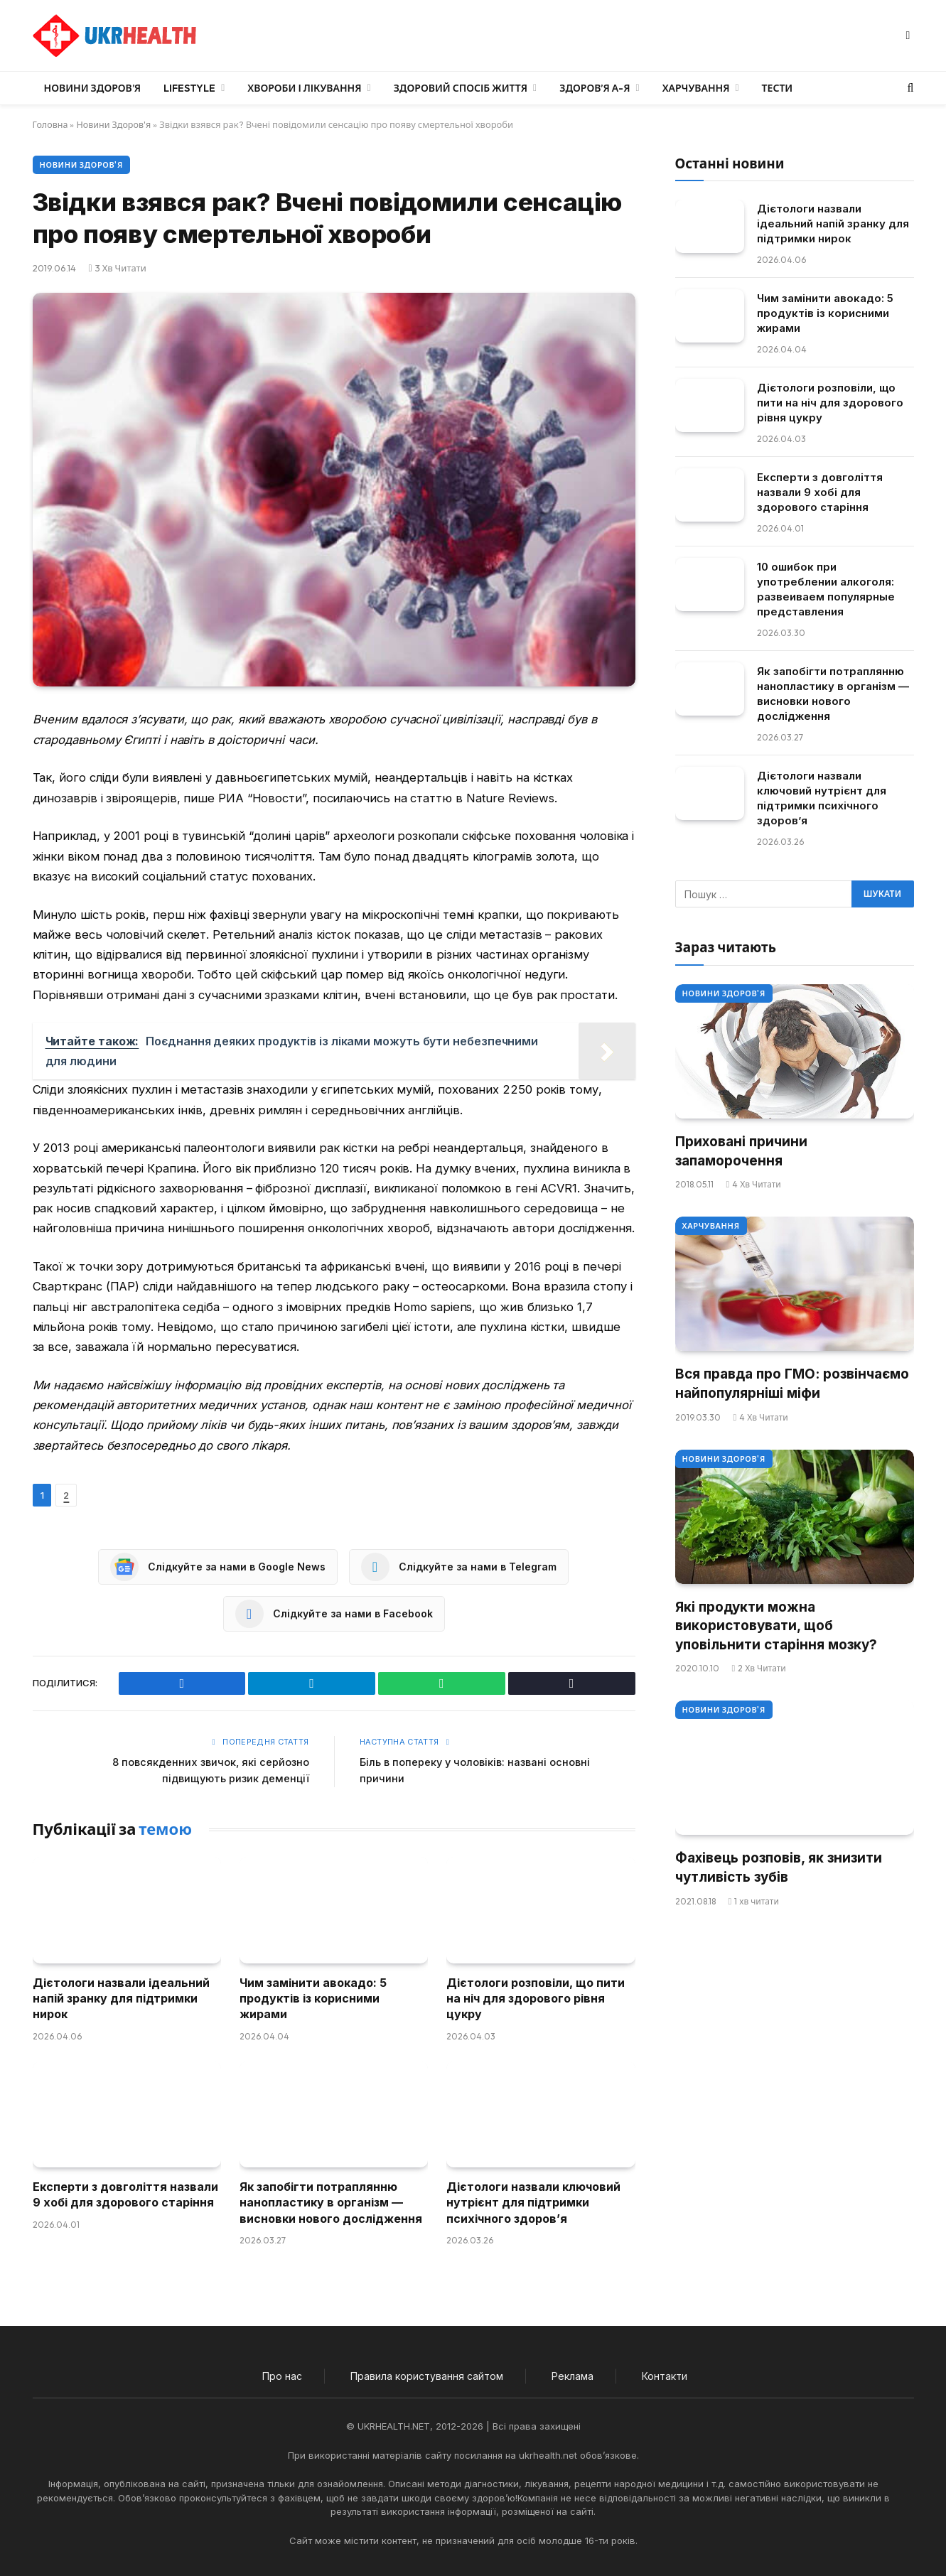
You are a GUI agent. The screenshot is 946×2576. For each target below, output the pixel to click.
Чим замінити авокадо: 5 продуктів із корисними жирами (313, 1998)
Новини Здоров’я (92, 88)
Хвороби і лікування (304, 88)
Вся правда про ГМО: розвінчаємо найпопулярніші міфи (792, 1383)
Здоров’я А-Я (594, 88)
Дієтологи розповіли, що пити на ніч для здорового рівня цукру (535, 1998)
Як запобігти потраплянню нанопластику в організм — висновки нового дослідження (331, 2202)
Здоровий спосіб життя (460, 88)
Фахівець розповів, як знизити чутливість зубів (778, 1867)
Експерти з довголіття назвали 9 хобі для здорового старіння (125, 2194)
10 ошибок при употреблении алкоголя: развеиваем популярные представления (826, 589)
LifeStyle (189, 88)
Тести (777, 88)
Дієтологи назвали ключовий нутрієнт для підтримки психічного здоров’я (533, 2202)
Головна (51, 124)
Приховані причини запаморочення (741, 1151)
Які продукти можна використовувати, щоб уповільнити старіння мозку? (776, 1626)
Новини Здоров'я (115, 124)
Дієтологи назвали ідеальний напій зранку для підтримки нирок (121, 1998)
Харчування (696, 88)
